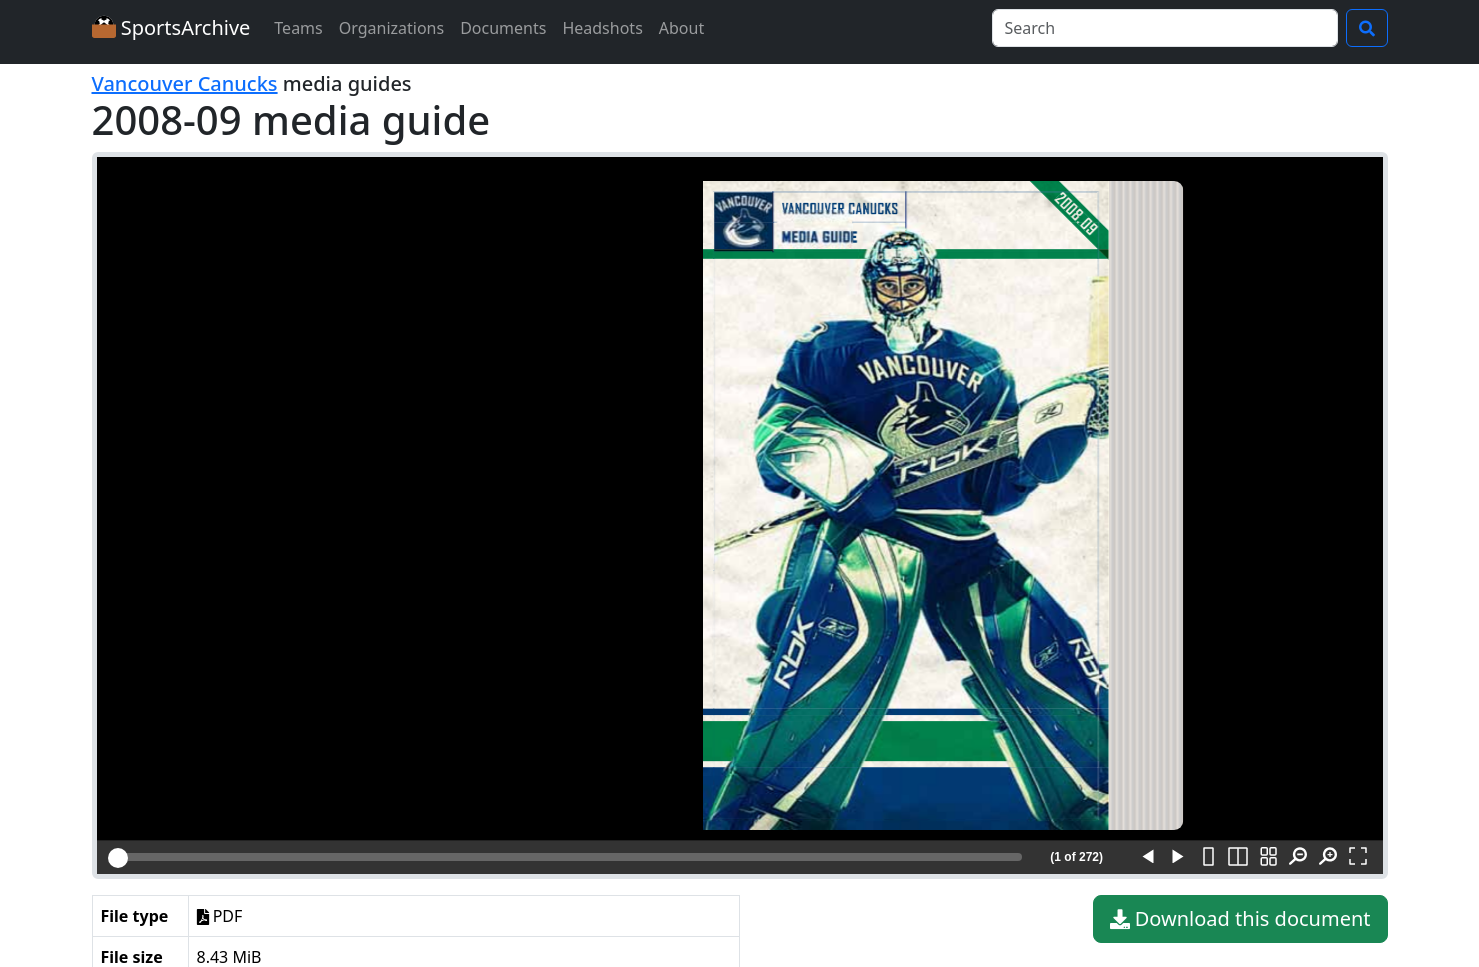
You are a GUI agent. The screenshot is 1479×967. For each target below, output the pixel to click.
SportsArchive (171, 27)
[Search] (1165, 28)
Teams (298, 28)
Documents (503, 28)
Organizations (391, 28)
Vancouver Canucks (185, 83)
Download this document (1240, 919)
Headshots (602, 28)
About (681, 28)
